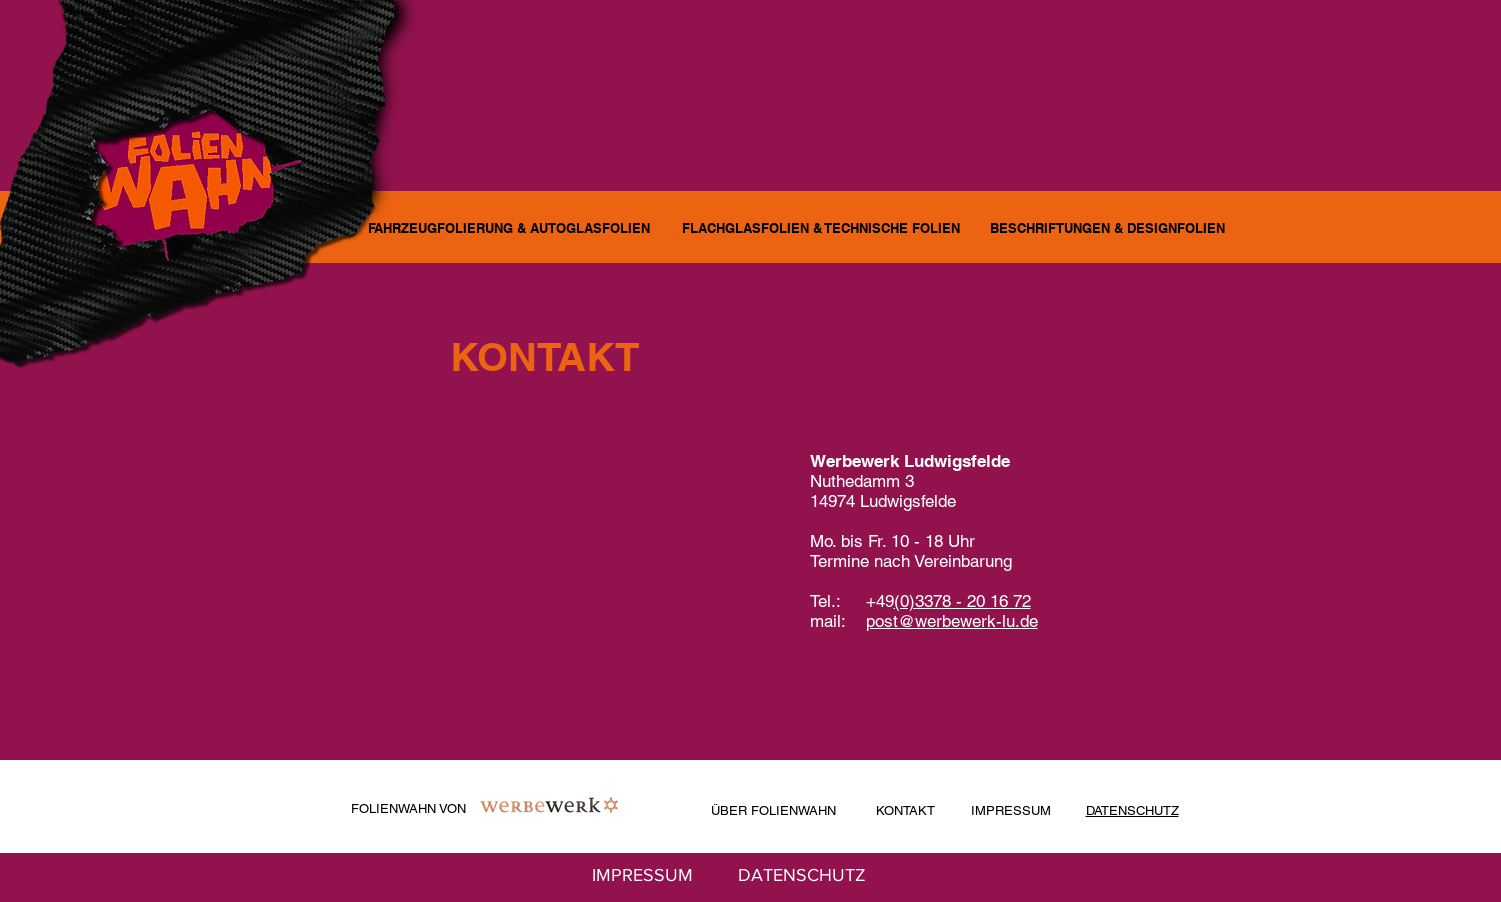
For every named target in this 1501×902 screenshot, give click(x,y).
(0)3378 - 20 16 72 (962, 601)
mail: (838, 621)
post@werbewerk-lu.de (952, 621)
